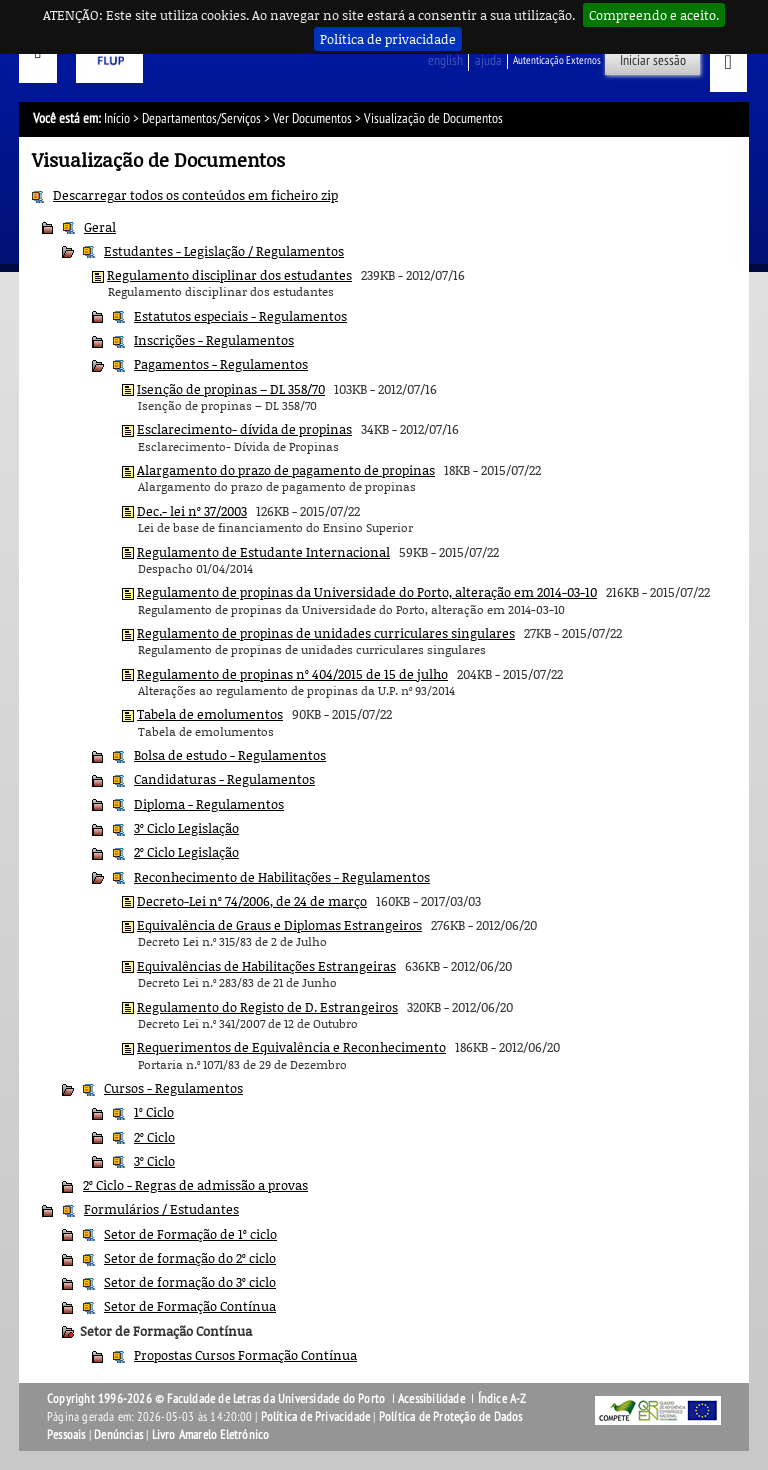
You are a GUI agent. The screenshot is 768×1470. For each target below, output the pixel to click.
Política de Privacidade (316, 1417)
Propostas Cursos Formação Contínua (245, 1355)
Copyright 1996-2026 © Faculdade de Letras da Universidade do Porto (217, 1399)
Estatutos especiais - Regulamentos (240, 316)
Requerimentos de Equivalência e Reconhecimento (291, 1047)
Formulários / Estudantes (161, 1209)
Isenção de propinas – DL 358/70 (231, 389)
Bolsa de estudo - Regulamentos (230, 755)
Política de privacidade (388, 39)
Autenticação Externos (557, 60)
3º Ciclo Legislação (186, 828)
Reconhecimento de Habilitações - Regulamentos (282, 877)
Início (117, 118)
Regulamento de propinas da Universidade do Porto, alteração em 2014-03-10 (367, 592)
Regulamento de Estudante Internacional (263, 552)
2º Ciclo (154, 1137)
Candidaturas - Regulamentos (224, 779)
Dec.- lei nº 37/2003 (192, 511)
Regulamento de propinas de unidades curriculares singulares (326, 633)
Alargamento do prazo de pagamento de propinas (286, 470)
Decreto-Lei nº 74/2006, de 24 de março (252, 901)
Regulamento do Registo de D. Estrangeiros (267, 1007)
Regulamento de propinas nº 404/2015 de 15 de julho (292, 674)
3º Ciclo (154, 1161)
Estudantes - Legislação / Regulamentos (224, 251)
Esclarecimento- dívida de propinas (244, 429)
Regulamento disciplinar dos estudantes (229, 275)
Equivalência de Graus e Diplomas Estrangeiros (279, 925)
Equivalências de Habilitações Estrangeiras (266, 966)
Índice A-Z (502, 1399)
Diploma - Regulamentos (209, 804)
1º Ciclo (154, 1112)
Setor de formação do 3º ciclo (190, 1282)
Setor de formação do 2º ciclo (190, 1258)
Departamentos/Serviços (201, 118)
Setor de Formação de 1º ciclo (190, 1234)
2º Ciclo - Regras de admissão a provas (195, 1185)
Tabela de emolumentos (210, 714)
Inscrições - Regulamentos (214, 340)
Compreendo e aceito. (654, 15)
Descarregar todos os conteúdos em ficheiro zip (195, 195)
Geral (100, 227)
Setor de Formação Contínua (190, 1306)
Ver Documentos (312, 118)
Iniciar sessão (653, 60)
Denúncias (118, 1435)
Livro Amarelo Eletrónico (211, 1435)
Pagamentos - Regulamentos (221, 364)
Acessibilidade (431, 1399)
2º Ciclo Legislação (186, 852)
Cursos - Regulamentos (173, 1088)
